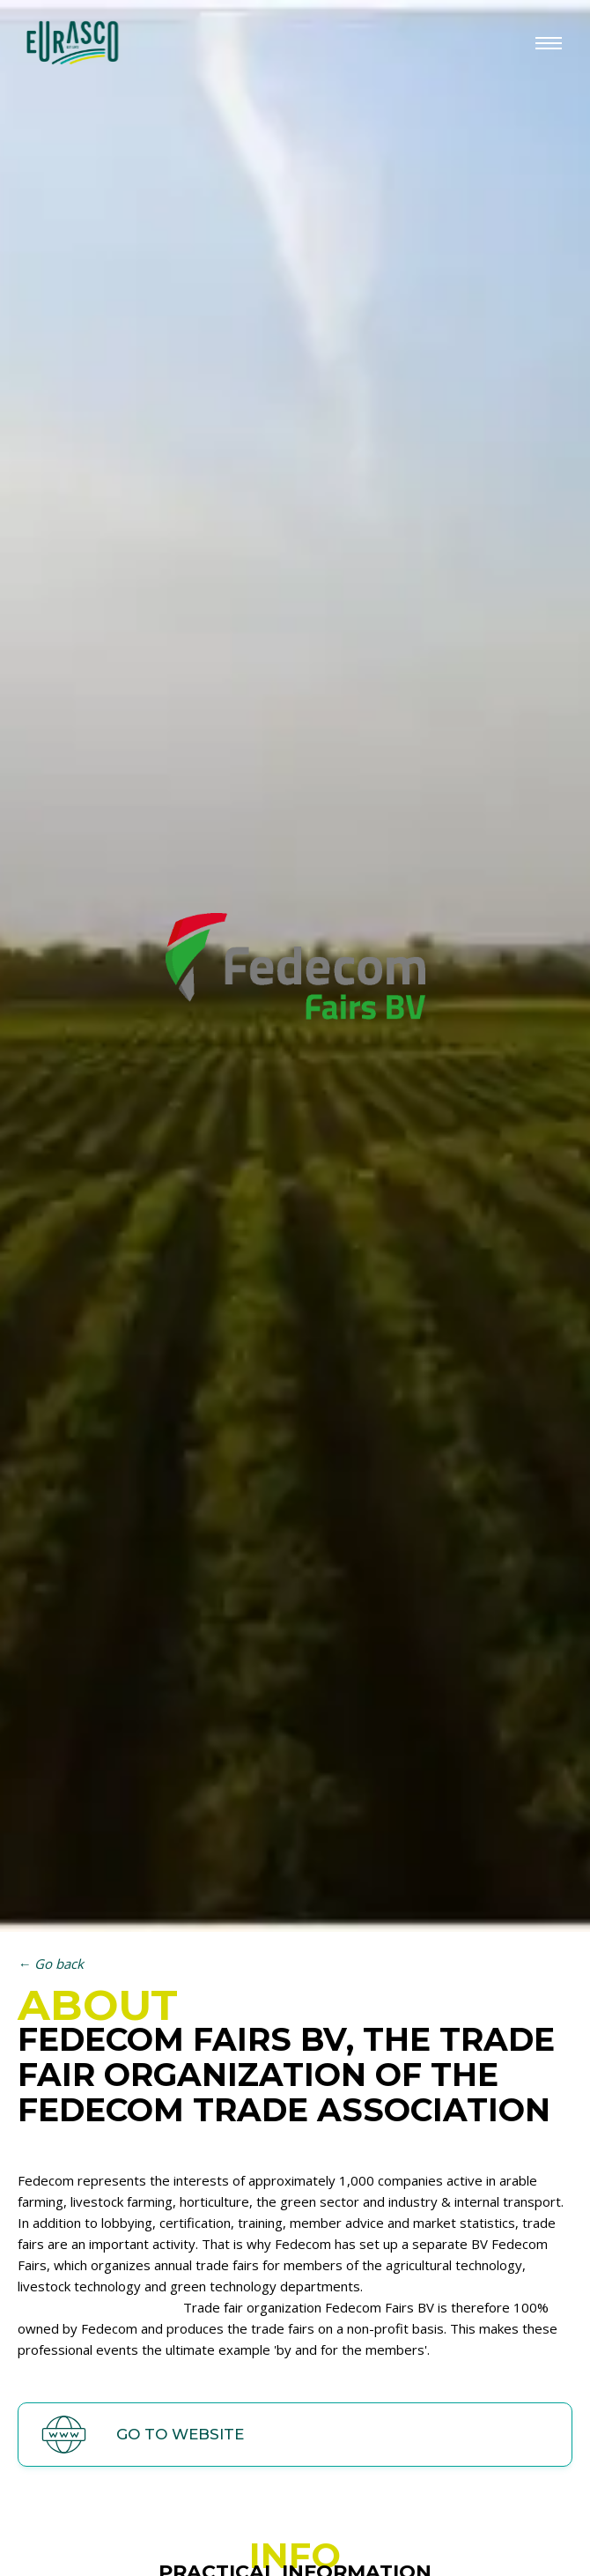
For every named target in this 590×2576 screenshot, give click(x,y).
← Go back (51, 1963)
